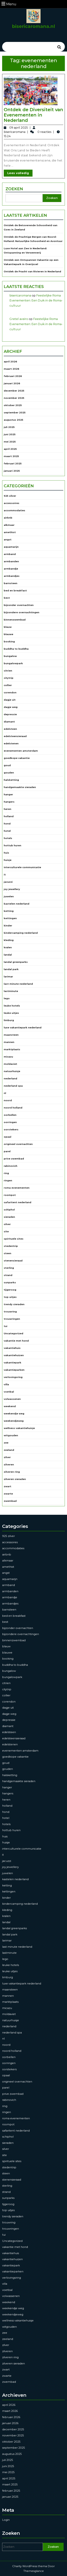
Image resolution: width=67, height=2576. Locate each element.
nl (5, 1093)
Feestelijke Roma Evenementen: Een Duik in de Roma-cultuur (36, 300)
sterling (9, 1267)
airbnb (8, 517)
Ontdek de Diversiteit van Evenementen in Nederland (33, 115)
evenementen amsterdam (21, 750)
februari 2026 (13, 376)
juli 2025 (9, 427)
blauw (8, 626)
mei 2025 (10, 441)
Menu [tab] (8, 3)
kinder (8, 925)
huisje (7, 860)
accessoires (11, 503)
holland (9, 816)
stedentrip (11, 1246)
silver (7, 1224)
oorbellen (10, 1114)
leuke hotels (12, 1005)
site (6, 1231)
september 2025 (15, 412)
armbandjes (11, 575)
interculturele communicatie (22, 867)
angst (7, 539)
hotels (8, 838)
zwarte (8, 1493)
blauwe (8, 634)
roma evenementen (16, 1187)
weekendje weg (14, 1413)
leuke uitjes (11, 1012)
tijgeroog (10, 1289)
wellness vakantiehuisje (19, 1428)
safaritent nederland (17, 1202)
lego (7, 998)
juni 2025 (10, 434)
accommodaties (14, 510)
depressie (10, 714)
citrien (8, 670)
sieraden (9, 1216)
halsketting (11, 779)
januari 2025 (12, 470)
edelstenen (11, 743)
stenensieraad (13, 1260)
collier (8, 685)
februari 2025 (13, 463)
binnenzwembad (15, 619)
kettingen (10, 918)
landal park (11, 969)
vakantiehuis (12, 1348)
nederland (10, 1078)
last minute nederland (18, 983)
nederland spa (13, 1085)
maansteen (11, 1034)
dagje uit (10, 699)
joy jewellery (12, 889)
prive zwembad (14, 1158)
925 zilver (10, 495)
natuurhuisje (12, 1071)
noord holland (13, 1107)
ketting (9, 911)
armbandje (11, 568)
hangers (9, 801)
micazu (8, 1056)
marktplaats (12, 1049)
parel (7, 1151)
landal (8, 954)
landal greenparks (16, 962)
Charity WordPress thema (29, 2566)
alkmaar (9, 525)
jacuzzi (8, 881)
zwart (7, 1486)
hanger (8, 794)
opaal (7, 1136)
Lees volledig (20, 174)
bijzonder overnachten (19, 605)
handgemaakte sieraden (20, 787)
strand (8, 1275)
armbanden (11, 561)
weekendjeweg (14, 1420)
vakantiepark (12, 1362)
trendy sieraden (14, 1304)
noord (8, 1100)
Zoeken (14, 189)
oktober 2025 (13, 405)
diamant (9, 721)
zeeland (9, 1450)
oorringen (10, 1122)
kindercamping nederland (21, 932)
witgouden (11, 1435)
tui (5, 1326)
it (5, 874)
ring (6, 1173)
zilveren (9, 1464)
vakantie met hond (16, 1340)
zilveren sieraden (15, 1479)
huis (6, 852)
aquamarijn (11, 546)
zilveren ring (12, 1471)
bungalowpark (13, 663)
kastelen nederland (16, 903)
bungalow (10, 656)
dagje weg (11, 707)
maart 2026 (11, 368)
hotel (7, 830)
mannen (9, 1042)
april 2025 (10, 448)
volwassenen (12, 1399)
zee (6, 1442)
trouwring (10, 1311)
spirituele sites (13, 1238)
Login (6, 2519)
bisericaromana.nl (33, 26)
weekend (10, 1406)
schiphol (9, 1209)
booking (9, 641)
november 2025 (14, 397)
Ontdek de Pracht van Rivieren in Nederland (32, 271)
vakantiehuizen (14, 1355)
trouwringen (12, 1318)
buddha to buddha (16, 648)
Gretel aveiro (18, 319)
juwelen (9, 896)
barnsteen (10, 583)
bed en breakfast (15, 590)
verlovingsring (13, 1377)
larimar (8, 976)
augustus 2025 (13, 419)
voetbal (9, 1391)
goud (7, 765)
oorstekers (11, 1129)
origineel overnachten (18, 1144)
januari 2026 (12, 383)
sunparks (10, 1282)
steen (7, 1253)
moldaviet (10, 1063)
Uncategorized (13, 1333)
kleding (9, 940)
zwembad (10, 1500)
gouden (9, 772)
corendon (10, 692)
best (7, 597)
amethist (10, 532)
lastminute (11, 991)
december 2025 (14, 390)
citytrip (8, 677)
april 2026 (10, 361)
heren (7, 809)
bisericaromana (20, 295)
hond (7, 823)
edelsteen (10, 728)
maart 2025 (11, 456)
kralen (8, 947)
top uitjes (10, 1297)
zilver (7, 1457)
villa (6, 1384)
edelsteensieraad (15, 736)
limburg (9, 1020)
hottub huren (12, 845)
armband (10, 554)
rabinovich (10, 1165)
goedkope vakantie (17, 758)
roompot (10, 1195)
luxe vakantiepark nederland (22, 1027)
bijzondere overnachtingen (21, 612)
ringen (8, 1180)
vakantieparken (14, 1369)
